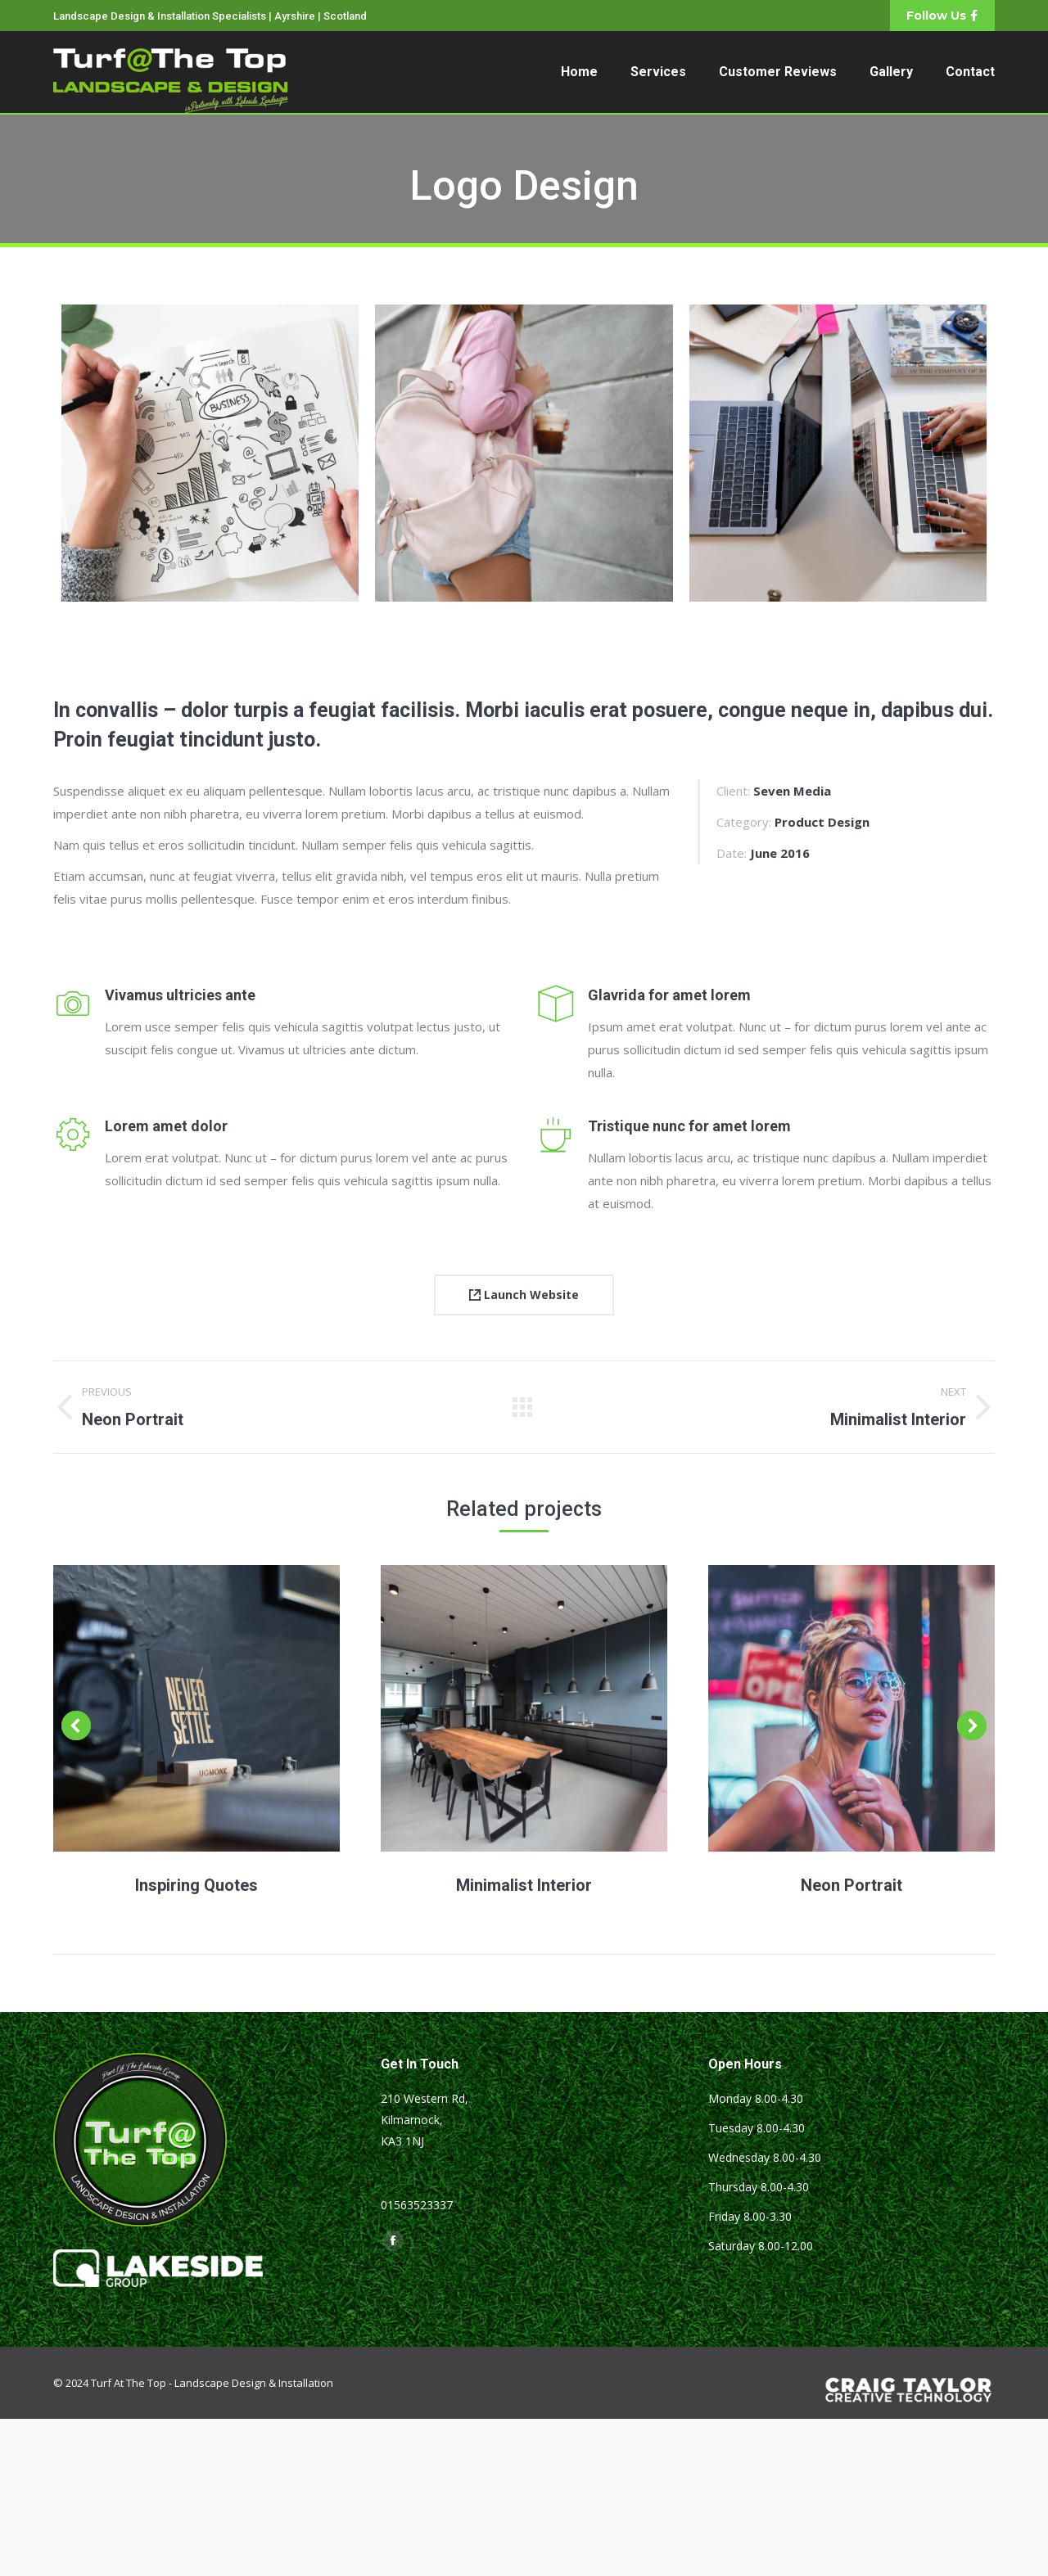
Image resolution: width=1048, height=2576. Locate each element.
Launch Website (524, 1294)
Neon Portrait (851, 1885)
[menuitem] (579, 72)
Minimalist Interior (524, 1885)
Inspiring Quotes (196, 1885)
